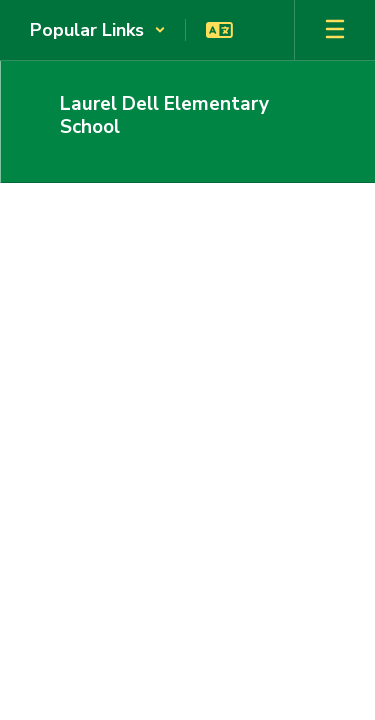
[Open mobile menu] (335, 30)
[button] (98, 30)
